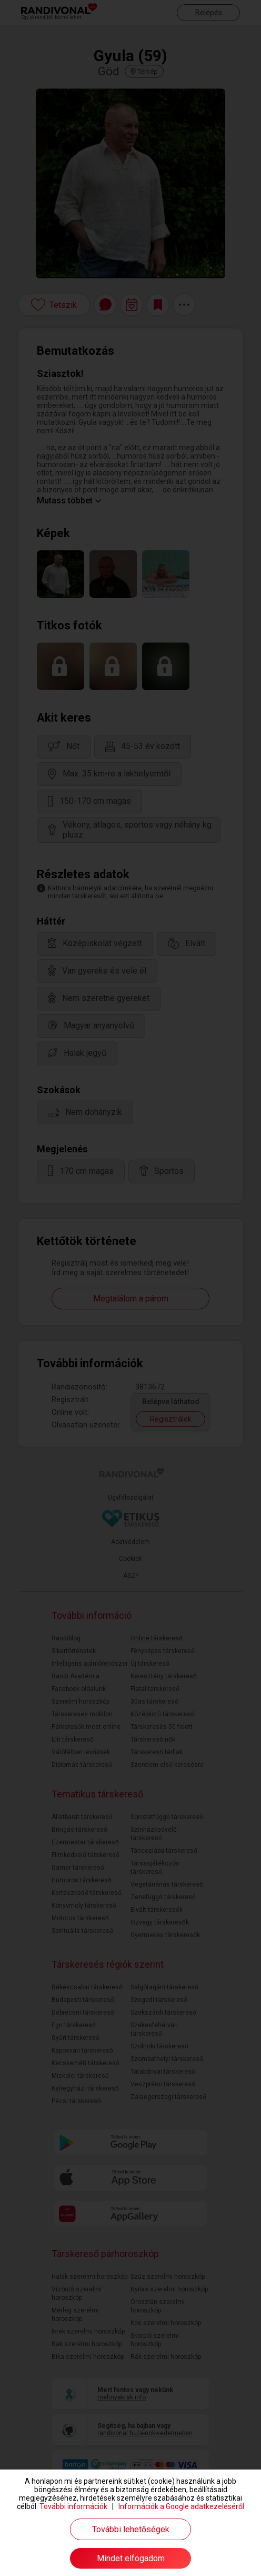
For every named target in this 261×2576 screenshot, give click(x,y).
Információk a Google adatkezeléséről (181, 2506)
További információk (73, 2506)
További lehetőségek (130, 2529)
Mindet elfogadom (131, 2558)
